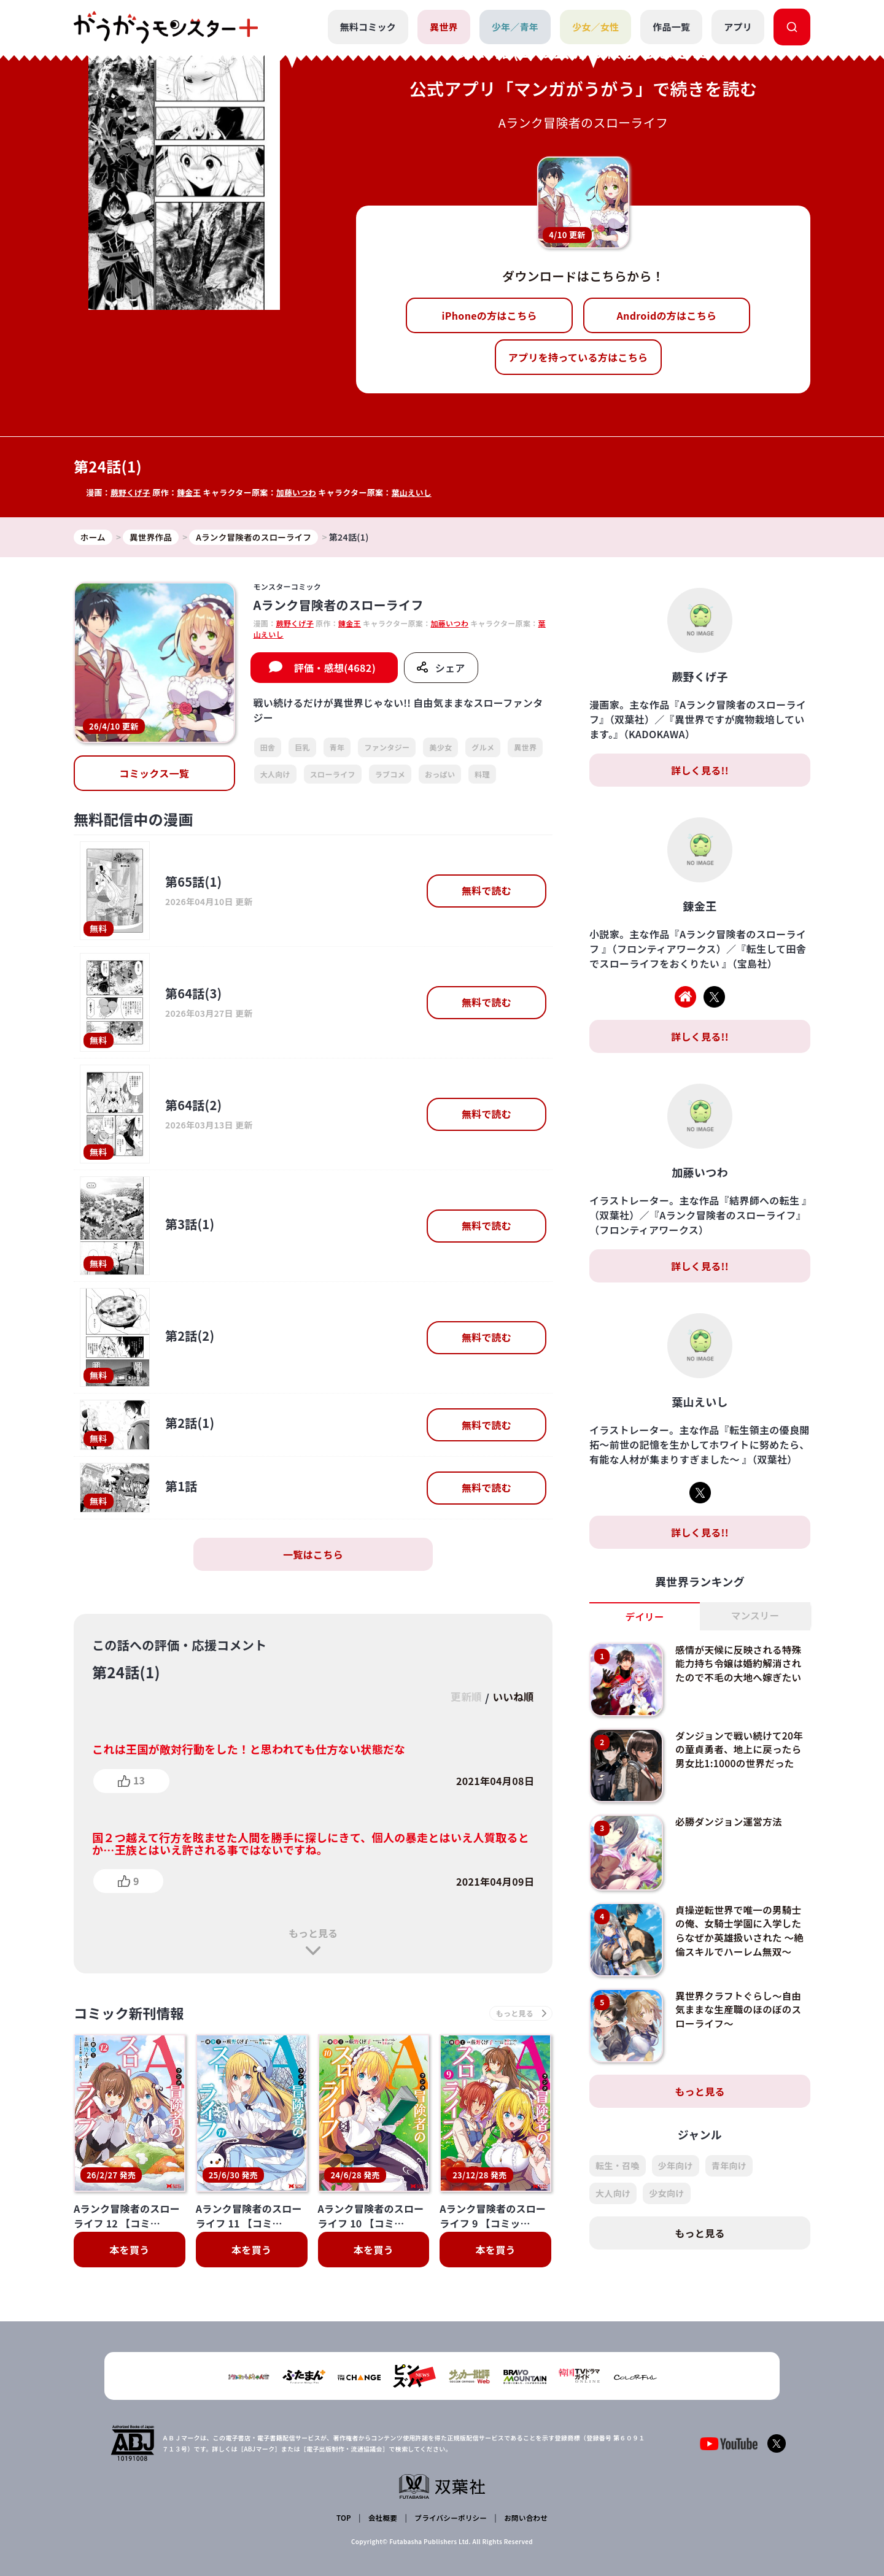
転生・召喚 (617, 2166)
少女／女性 (595, 26)
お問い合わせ (524, 2518)
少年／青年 (514, 26)
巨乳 (302, 747)
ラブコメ (390, 774)
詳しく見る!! (700, 770)
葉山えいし (414, 492)
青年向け (728, 2166)
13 (139, 1780)
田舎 (268, 747)
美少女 (440, 747)
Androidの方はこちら (667, 315)
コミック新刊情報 (133, 2014)
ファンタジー (386, 747)
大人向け (275, 774)
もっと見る (313, 1933)
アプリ (738, 26)
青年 (337, 747)
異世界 (443, 26)
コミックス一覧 (154, 773)
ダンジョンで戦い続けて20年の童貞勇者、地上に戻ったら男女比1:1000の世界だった (741, 1750)
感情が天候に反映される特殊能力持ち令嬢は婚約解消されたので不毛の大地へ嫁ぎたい (740, 1664)
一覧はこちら (313, 1555)
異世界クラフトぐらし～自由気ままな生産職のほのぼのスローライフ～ (740, 2010)
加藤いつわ (298, 492)
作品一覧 (671, 26)
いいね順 (511, 1698)
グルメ (482, 747)
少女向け (666, 2194)
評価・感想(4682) (335, 668)
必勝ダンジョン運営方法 (730, 1821)
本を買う (129, 2251)
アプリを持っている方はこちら (578, 357)
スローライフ (332, 774)
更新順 (461, 1698)
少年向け (675, 2166)
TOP (344, 2518)
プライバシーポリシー (449, 2518)
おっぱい (440, 774)
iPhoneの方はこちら (489, 315)
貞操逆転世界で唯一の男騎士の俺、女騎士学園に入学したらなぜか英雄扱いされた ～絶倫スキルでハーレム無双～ (740, 1931)
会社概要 (382, 2518)
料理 (482, 774)
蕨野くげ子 (131, 492)
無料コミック (367, 26)
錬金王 (190, 492)
